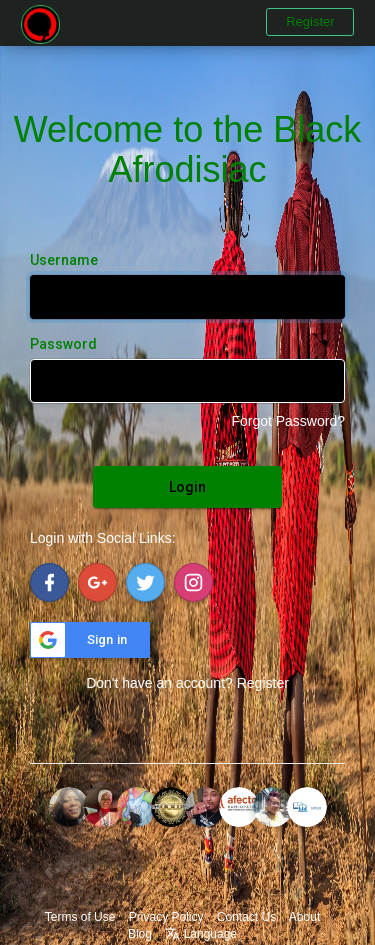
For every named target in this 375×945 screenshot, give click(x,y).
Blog (140, 934)
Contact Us (246, 917)
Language (201, 934)
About (304, 917)
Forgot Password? (288, 421)
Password (63, 344)
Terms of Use (80, 917)
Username (64, 260)
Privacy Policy (166, 917)
